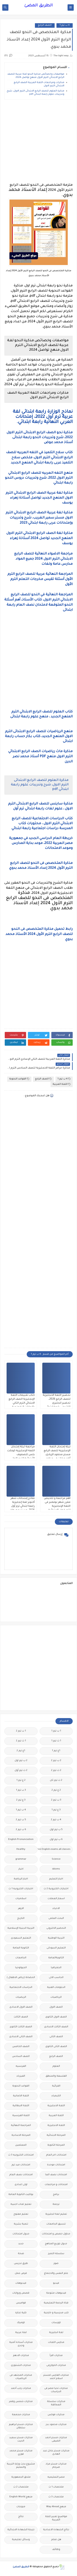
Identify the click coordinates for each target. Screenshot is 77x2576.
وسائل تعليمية (21, 2539)
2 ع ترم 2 (56, 1790)
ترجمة (56, 2204)
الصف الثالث (21, 2017)
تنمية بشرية (21, 2224)
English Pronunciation (20, 1839)
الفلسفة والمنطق (56, 2076)
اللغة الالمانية (21, 2096)
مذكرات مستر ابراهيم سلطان (21, 2426)
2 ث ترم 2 (56, 1770)
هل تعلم (56, 2539)
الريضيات (21, 1997)
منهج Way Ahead (56, 2507)
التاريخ (20, 1918)
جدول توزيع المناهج (56, 2244)
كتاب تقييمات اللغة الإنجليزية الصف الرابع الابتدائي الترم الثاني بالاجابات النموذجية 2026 (22, 1403)
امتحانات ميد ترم (20, 2165)
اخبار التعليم (56, 1879)
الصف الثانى (56, 2036)
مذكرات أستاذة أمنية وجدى (21, 2344)
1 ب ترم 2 (21, 1731)
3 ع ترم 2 (20, 1800)
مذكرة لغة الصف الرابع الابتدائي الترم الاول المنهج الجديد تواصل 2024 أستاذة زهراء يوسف (39, 538)
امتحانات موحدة (56, 2165)
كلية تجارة (20, 2313)
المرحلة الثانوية (56, 2145)
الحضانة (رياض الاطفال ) (21, 1977)
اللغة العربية (62, 1084)
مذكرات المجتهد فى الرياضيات (21, 2377)
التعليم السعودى (21, 1938)
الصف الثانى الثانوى (56, 2046)
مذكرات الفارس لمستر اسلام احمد (56, 2377)
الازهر (21, 1908)
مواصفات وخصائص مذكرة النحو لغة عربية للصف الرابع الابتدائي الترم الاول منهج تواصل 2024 (35, 76)
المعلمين (20, 2145)
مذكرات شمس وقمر (21, 2401)
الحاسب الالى (56, 1977)
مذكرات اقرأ (56, 2355)
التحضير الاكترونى (56, 1928)
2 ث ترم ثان (56, 1780)
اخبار (20, 1869)
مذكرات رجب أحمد (21, 2388)
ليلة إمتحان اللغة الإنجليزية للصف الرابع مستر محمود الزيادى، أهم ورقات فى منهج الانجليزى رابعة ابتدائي (57, 1454)
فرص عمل (21, 2273)
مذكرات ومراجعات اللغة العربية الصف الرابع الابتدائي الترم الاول (39, 84)
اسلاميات (20, 1898)
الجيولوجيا (21, 1967)
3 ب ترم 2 (56, 1800)
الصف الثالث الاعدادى (56, 2027)
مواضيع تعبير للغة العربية (56, 2518)
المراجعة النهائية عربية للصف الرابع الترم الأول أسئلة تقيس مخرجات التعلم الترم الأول (40, 579)
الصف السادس (21, 2056)
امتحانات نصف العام (21, 2175)
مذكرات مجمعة (21, 2414)
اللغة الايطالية (21, 2106)
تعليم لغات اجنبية (20, 2204)
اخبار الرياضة (21, 1879)
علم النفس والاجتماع (56, 2273)
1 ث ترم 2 (21, 1741)
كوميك (21, 2322)
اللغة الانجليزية (56, 2106)
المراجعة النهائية (21, 2125)
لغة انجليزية (56, 2332)
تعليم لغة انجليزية (56, 2214)
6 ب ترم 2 (21, 1829)
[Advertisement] (38, 141)
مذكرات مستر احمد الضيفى (56, 2439)
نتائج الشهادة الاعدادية (56, 2530)
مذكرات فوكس (56, 2414)
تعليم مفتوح (21, 2214)
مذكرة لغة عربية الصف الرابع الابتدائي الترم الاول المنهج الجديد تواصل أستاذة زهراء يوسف (39, 498)
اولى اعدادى (21, 2184)
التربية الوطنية (56, 1938)
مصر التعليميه (56, 2477)
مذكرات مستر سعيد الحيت (21, 2439)
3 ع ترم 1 (56, 1810)
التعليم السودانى (56, 1948)
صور (56, 2263)
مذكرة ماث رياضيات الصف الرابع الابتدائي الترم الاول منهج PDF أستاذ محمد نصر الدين (40, 757)
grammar (20, 1859)
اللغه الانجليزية (56, 2125)
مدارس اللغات (56, 2342)
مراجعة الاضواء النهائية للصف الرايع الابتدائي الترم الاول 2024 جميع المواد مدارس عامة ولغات (43, 559)
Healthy (20, 1849)
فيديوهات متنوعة (56, 2293)
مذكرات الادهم (21, 2355)
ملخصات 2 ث (21, 2487)
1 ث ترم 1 (56, 1741)
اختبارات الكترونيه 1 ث (21, 1889)
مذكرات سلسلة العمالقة (56, 2403)
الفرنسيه (21, 2066)
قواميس (21, 2303)
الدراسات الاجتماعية (20, 1987)
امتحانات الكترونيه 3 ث (21, 2155)
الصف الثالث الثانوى (21, 2027)
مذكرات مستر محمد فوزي (20, 2453)
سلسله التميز (56, 2253)
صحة (21, 2253)
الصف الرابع (45, 25)
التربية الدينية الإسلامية (20, 1928)
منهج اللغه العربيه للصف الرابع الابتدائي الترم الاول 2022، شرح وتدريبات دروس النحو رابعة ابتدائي (39, 478)
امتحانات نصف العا (56, 2175)
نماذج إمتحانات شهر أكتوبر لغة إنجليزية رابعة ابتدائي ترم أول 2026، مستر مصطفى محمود (21, 1506)
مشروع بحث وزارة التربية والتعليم (21, 2466)
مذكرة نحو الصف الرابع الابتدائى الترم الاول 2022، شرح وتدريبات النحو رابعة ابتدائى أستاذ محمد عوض (40, 437)
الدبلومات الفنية (56, 1987)
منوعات (20, 2507)
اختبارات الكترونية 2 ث (56, 1889)
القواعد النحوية (19, 1079)
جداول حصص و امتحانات (56, 2234)
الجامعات (20, 1958)
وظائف (56, 2549)
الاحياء (56, 1908)
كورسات (56, 2322)
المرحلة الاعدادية (20, 2135)
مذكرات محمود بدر (56, 2424)
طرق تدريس (21, 2263)
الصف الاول (56, 2007)
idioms (56, 1869)
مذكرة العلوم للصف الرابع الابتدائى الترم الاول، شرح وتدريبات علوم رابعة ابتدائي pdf (35, 93)
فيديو (56, 2283)
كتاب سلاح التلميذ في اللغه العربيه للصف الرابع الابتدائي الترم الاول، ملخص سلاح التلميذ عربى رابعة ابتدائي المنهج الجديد (39, 458)
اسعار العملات (56, 1898)
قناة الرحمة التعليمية (56, 2303)
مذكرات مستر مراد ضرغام (56, 2466)
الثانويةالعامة (56, 1958)
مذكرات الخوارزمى (56, 2365)
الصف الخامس (20, 2046)
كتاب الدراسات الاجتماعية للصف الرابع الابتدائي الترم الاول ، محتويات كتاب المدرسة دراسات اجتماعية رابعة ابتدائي (42, 823)
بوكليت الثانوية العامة (20, 2194)
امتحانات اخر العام (56, 2155)
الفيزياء (21, 2076)
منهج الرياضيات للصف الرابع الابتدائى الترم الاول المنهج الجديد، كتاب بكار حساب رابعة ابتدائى (39, 736)
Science (56, 1859)
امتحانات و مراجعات (56, 2184)
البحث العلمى (56, 1918)
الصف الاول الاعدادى (20, 2007)
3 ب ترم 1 (21, 1790)
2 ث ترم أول (21, 1770)
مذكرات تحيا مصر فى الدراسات (56, 2390)
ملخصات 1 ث (56, 2487)
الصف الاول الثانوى (56, 2017)
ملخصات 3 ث (56, 2497)
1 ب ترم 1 (56, 1731)
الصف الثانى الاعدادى (20, 2036)
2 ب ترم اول (21, 1760)
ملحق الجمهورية (21, 2477)
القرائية (56, 2086)
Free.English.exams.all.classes (55, 1849)
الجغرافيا (56, 1967)
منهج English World (20, 2497)
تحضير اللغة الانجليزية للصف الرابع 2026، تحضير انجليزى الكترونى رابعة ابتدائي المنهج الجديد (56, 1403)
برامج (56, 2194)
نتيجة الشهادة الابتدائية (20, 2530)
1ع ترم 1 (56, 1751)
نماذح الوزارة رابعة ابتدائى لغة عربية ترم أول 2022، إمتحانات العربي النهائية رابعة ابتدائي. (43, 417)
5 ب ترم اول (56, 1829)
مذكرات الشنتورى (21, 2365)
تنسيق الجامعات (56, 2224)
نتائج (21, 2516)
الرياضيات (56, 1997)
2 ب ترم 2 (56, 1760)
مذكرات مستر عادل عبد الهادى (56, 2453)
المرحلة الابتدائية (56, 2135)
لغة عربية (21, 2332)
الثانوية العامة (21, 1948)
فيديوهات (20, 2283)
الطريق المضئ (38, 5)
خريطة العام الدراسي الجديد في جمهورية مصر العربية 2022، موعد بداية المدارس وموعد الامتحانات (41, 843)
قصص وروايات (20, 2293)
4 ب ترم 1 (65, 25)
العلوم (56, 2066)
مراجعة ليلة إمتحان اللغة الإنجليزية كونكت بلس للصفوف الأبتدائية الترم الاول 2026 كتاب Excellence (21, 1454)
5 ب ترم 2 (21, 1820)
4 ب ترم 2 (56, 1820)
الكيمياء (56, 2096)
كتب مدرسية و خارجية (56, 2313)
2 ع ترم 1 (20, 1780)
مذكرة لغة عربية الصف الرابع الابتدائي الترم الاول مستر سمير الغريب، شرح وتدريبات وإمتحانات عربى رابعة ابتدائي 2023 (39, 518)
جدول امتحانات (21, 2234)
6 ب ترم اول (56, 1839)
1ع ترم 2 (21, 1751)
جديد (21, 2244)
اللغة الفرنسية (21, 2115)
